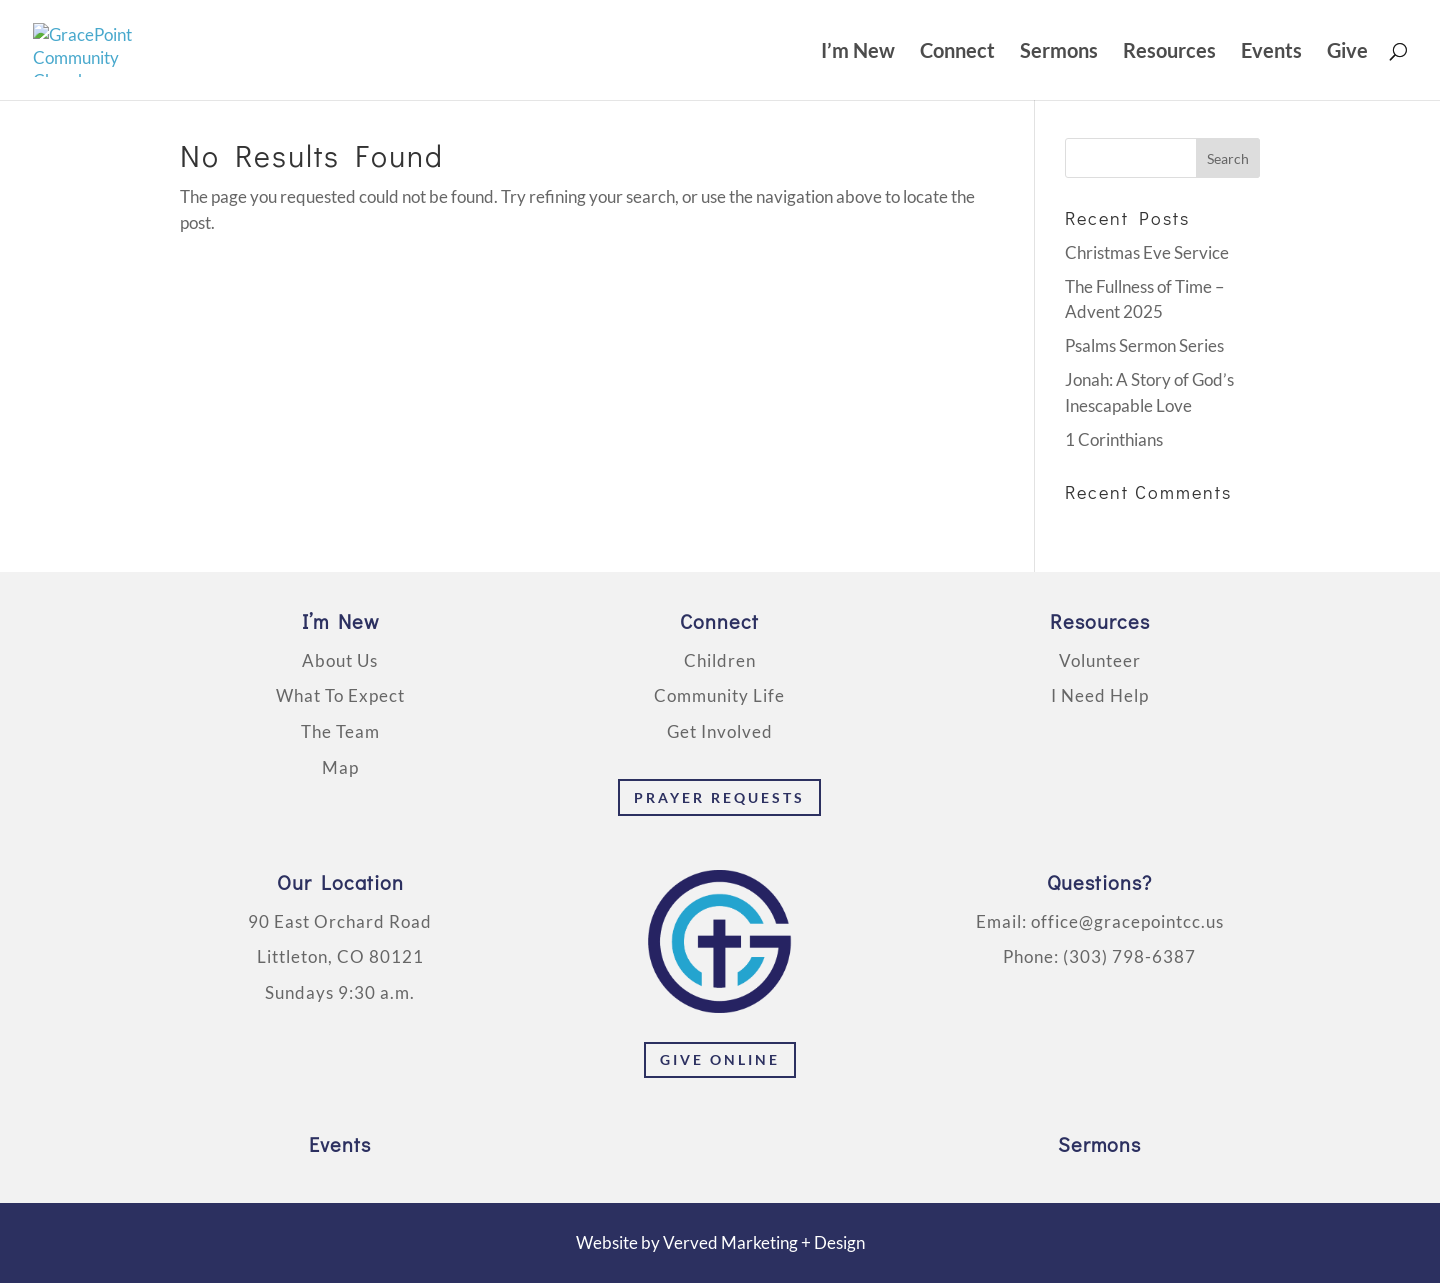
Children (720, 660)
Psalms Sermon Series (1144, 345)
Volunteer (1100, 660)
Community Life (719, 695)
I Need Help (1100, 695)
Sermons (1059, 52)
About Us (340, 660)
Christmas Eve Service (1147, 252)
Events (1271, 52)
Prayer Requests (719, 797)
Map (340, 767)
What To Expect (340, 695)
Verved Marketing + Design (764, 1242)
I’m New (858, 52)
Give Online (720, 1059)
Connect (957, 52)
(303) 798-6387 (1129, 956)
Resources (1169, 52)
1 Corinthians (1114, 439)
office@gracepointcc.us (1127, 921)
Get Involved (720, 731)
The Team (340, 731)
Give (1347, 52)
